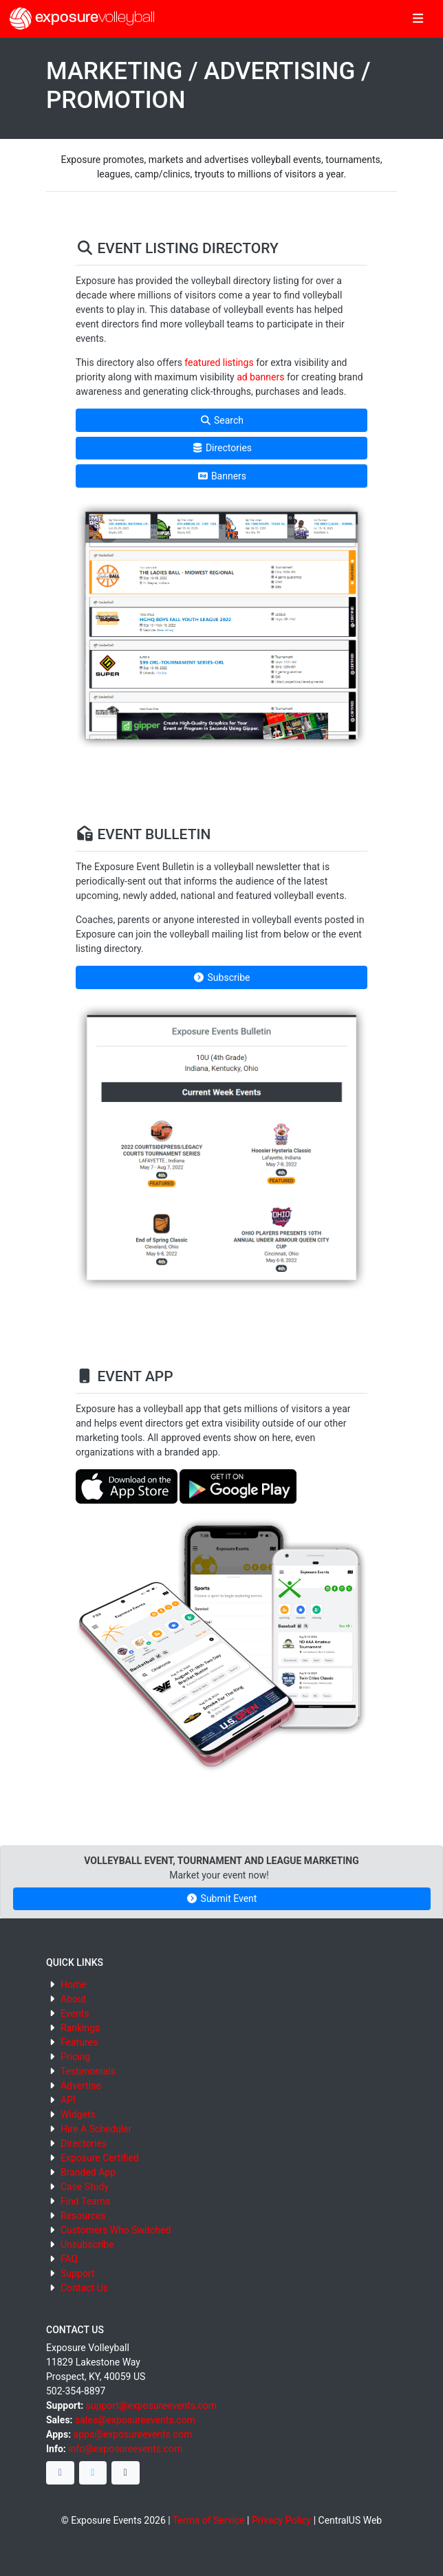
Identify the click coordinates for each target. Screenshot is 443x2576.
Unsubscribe (87, 2244)
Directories (221, 447)
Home (74, 1984)
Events (75, 2013)
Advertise (81, 2085)
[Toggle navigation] (417, 19)
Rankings (80, 2027)
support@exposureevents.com (151, 2405)
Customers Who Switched (116, 2230)
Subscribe (221, 977)
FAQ (69, 2258)
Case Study (85, 2186)
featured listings (218, 362)
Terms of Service (209, 2520)
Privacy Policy (281, 2520)
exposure (82, 19)
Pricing (75, 2056)
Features (79, 2042)
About (73, 1998)
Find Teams (85, 2201)
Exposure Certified (100, 2157)
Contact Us (84, 2287)
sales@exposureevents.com (135, 2419)
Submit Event (221, 1898)
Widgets (78, 2114)
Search (221, 420)
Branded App (88, 2172)
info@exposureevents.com (125, 2448)
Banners (221, 475)
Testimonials (88, 2071)
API (68, 2100)
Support (77, 2273)
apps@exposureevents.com (133, 2434)
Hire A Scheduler (96, 2128)
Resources (83, 2215)
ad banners (260, 376)
